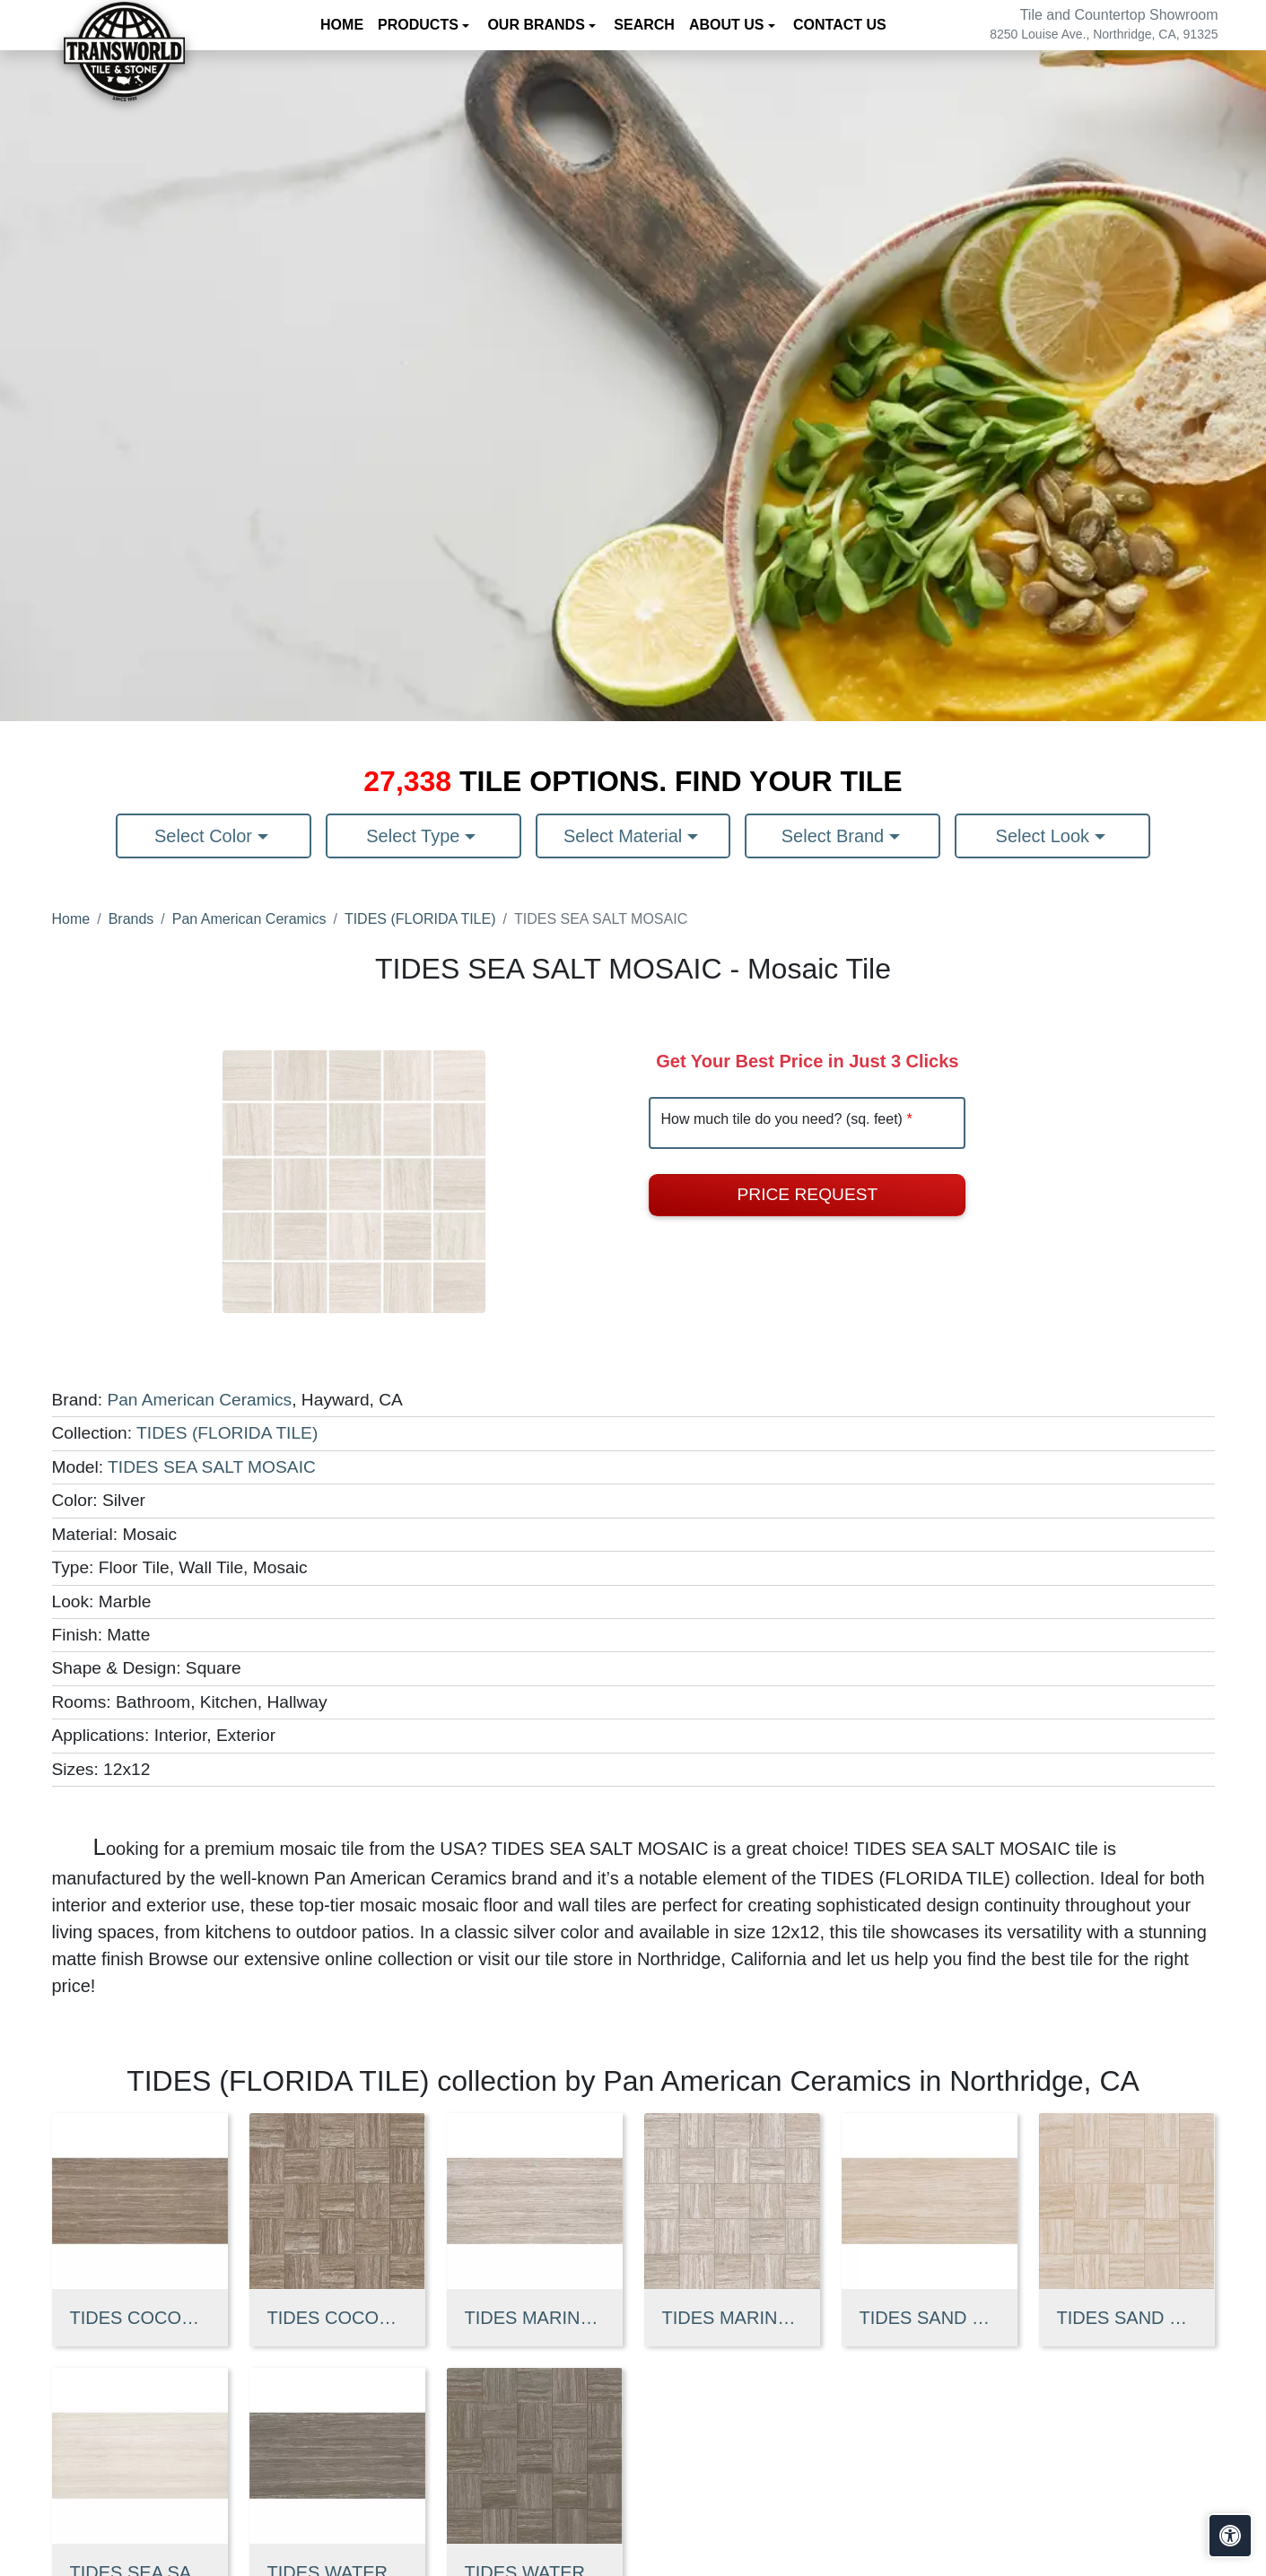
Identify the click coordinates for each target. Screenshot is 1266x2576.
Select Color (206, 836)
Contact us (839, 24)
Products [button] (420, 24)
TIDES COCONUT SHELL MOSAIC (337, 2318)
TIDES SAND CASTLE (930, 2318)
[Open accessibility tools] (1230, 2535)
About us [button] (728, 24)
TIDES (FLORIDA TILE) (420, 919)
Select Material (625, 836)
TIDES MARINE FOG (535, 2318)
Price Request (808, 1194)
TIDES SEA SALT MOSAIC (212, 1467)
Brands (131, 919)
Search (644, 24)
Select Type (415, 836)
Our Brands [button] (538, 24)
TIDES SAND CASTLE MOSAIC (1127, 2318)
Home (341, 24)
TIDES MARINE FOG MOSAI (732, 2318)
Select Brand (835, 836)
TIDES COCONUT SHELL (140, 2318)
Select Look (1045, 836)
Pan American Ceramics (249, 919)
